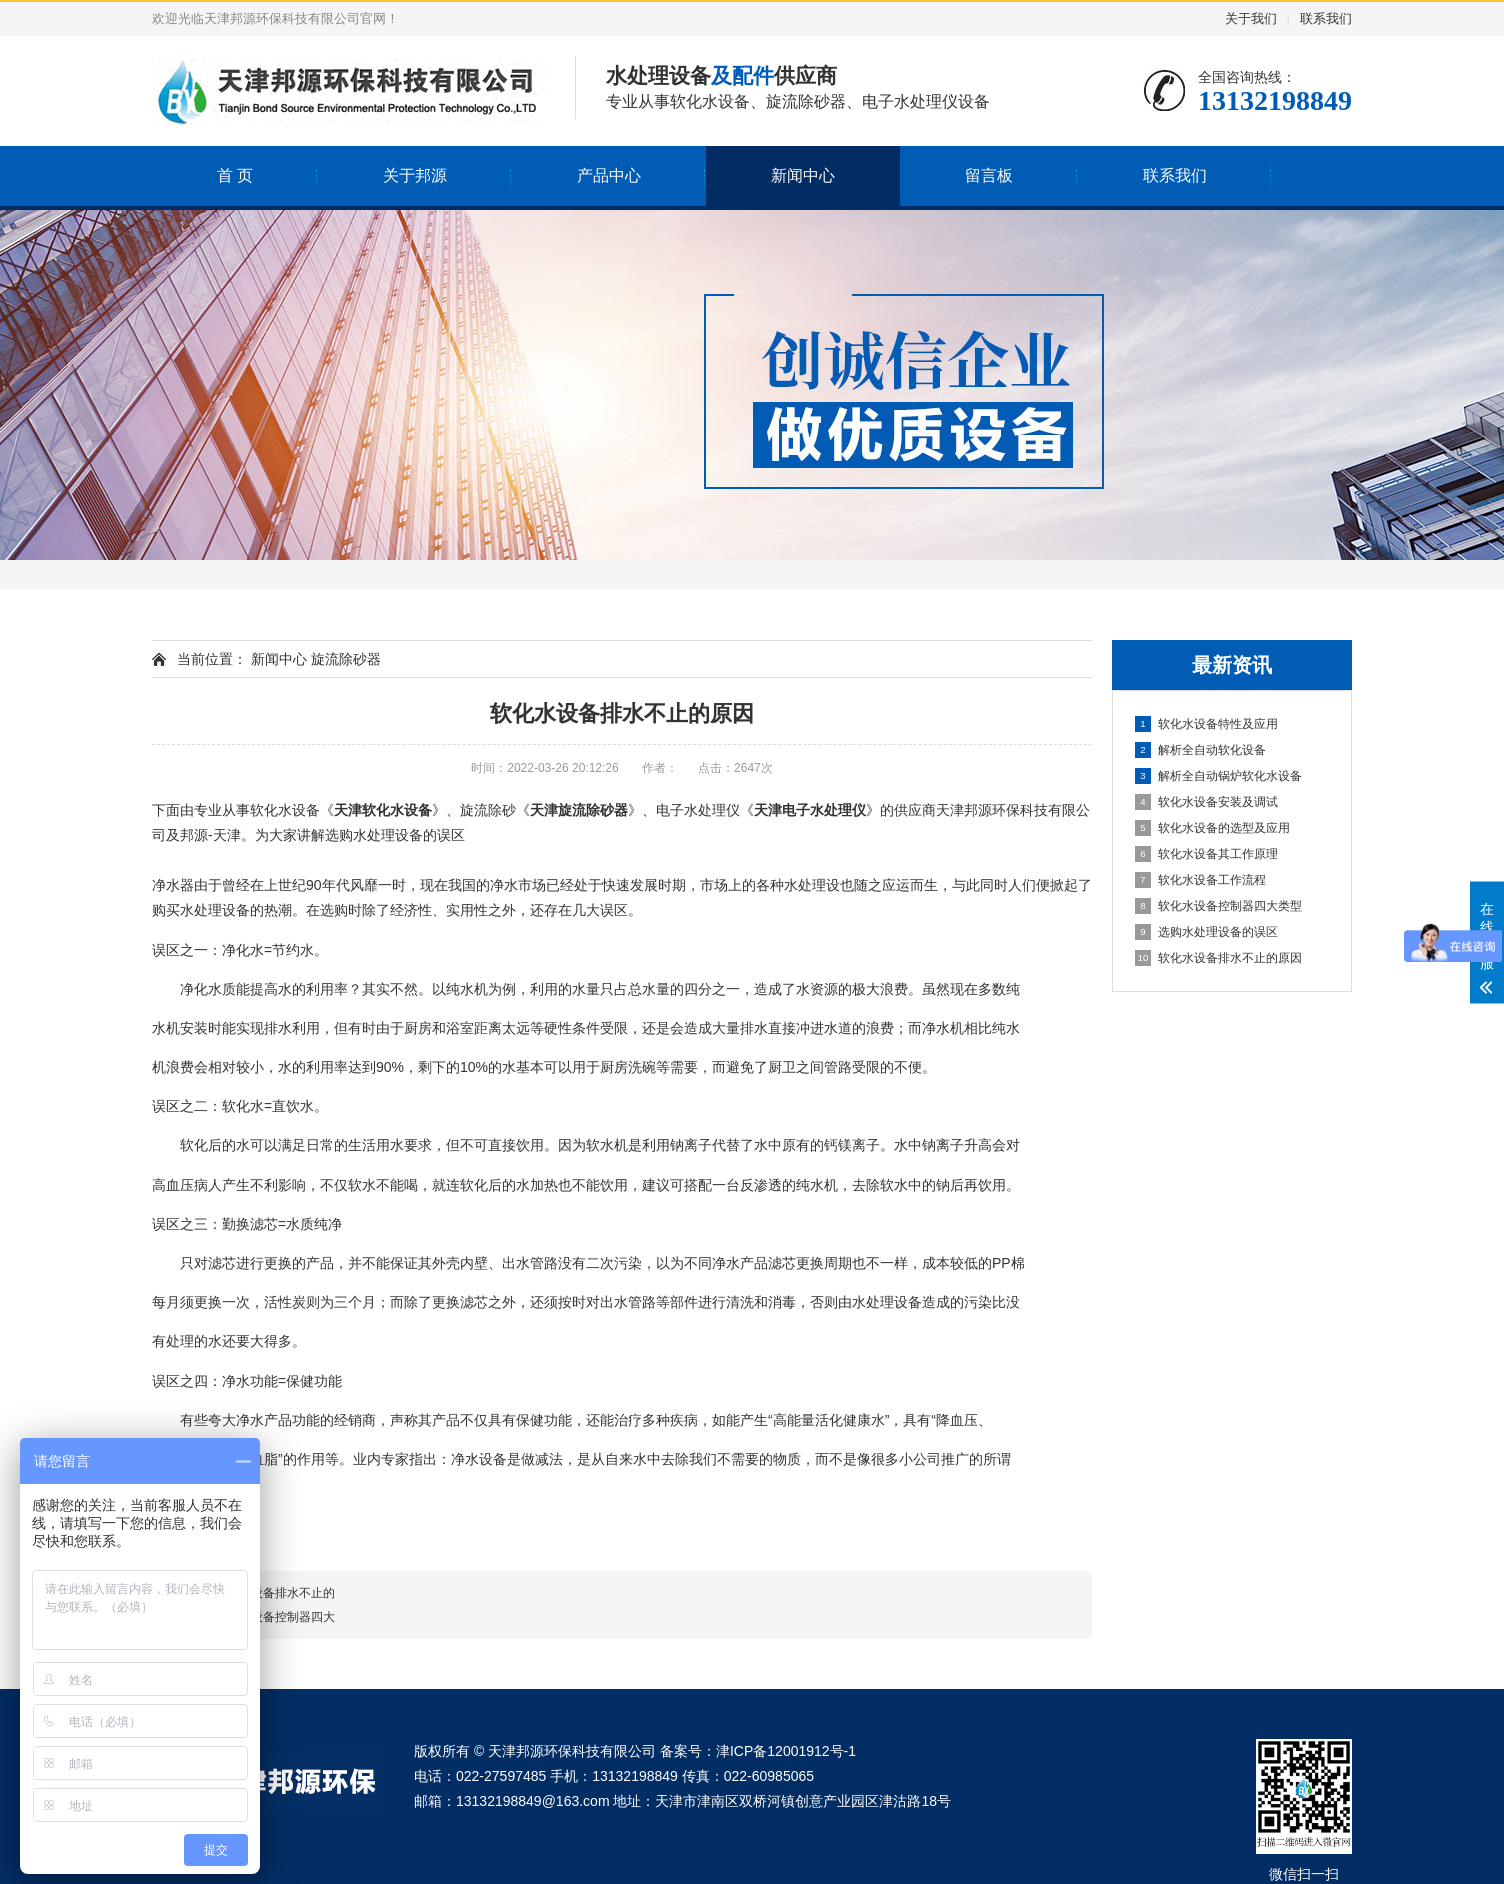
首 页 (235, 175)
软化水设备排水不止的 (275, 1593)
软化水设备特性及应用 (1206, 724)
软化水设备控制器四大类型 (1218, 906)
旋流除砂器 (346, 659)
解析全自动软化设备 (1200, 750)
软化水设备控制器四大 (275, 1617)
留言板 (989, 175)
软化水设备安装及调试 (1206, 802)
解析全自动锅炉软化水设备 (1218, 776)
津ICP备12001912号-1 (786, 1751)
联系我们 (1326, 18)
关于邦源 (415, 175)
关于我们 (1251, 18)
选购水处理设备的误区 (1206, 932)
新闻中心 (803, 175)
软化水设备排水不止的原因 (1218, 958)
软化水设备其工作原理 (1206, 854)
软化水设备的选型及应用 (1212, 828)
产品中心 (609, 175)
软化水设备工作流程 (1200, 880)
